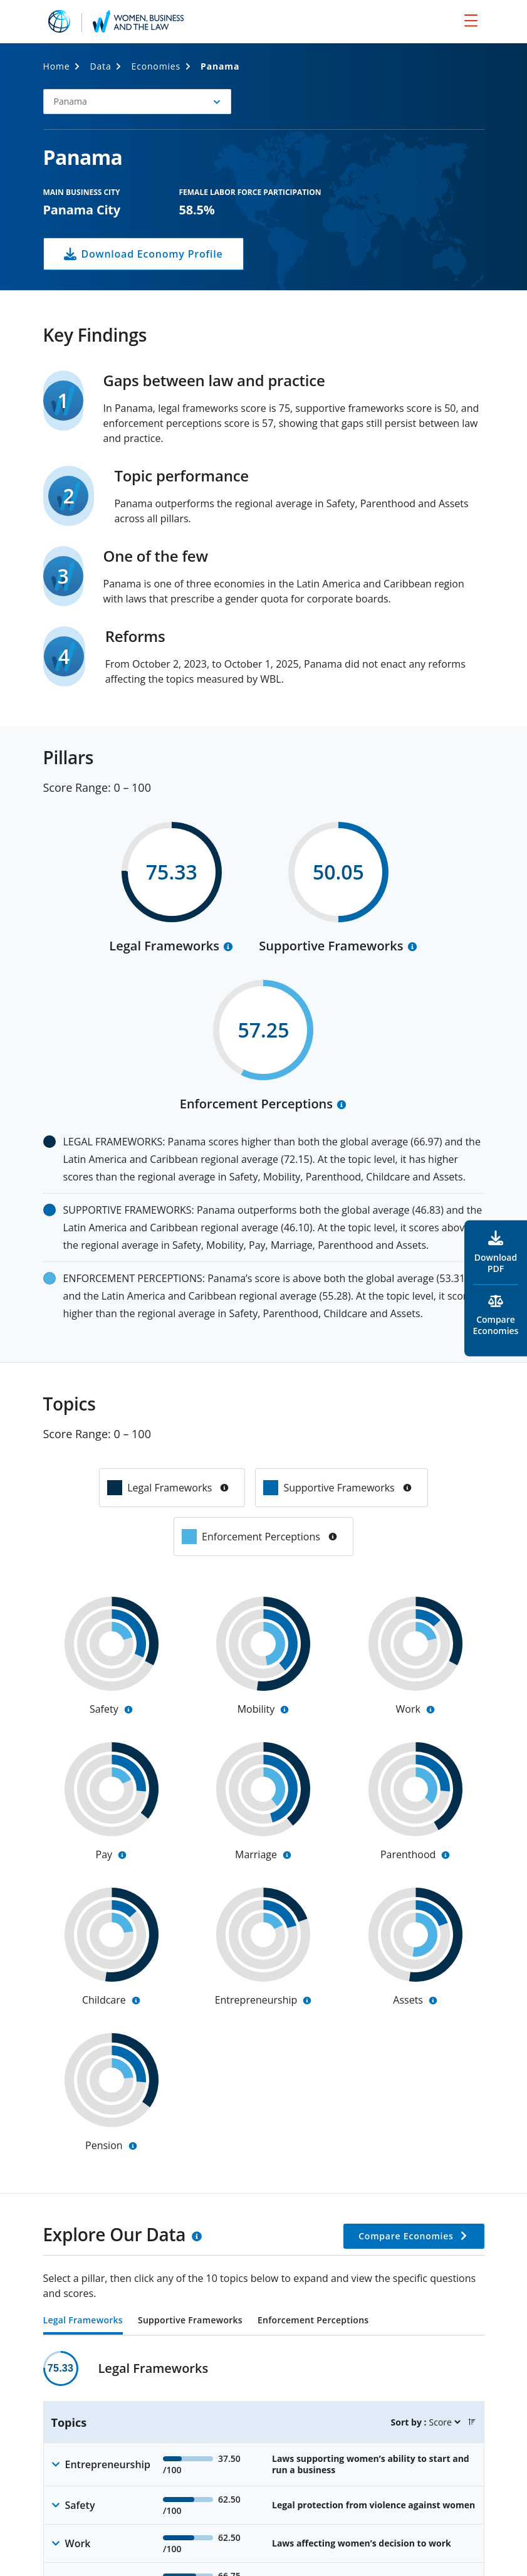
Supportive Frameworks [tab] (190, 2321)
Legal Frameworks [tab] (83, 2321)
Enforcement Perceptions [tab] (313, 2321)
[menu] (470, 20)
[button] (137, 101)
